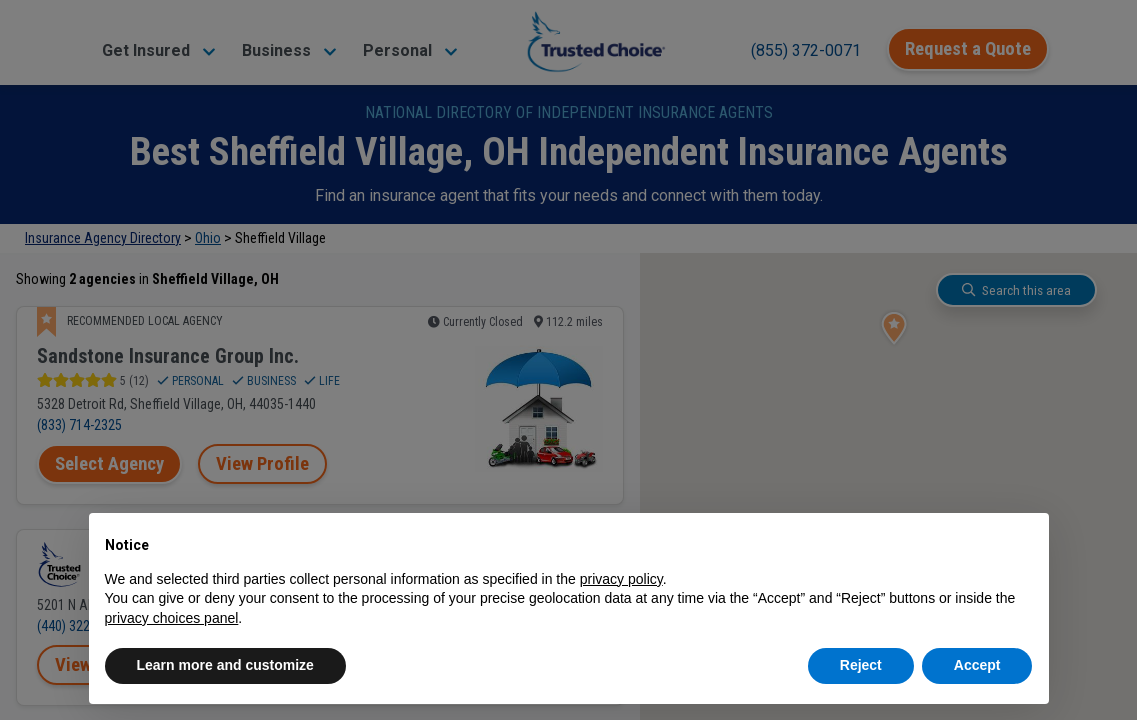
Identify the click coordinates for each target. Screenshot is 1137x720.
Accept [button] (977, 665)
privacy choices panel (172, 618)
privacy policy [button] (621, 579)
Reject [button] (861, 665)
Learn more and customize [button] (225, 665)
